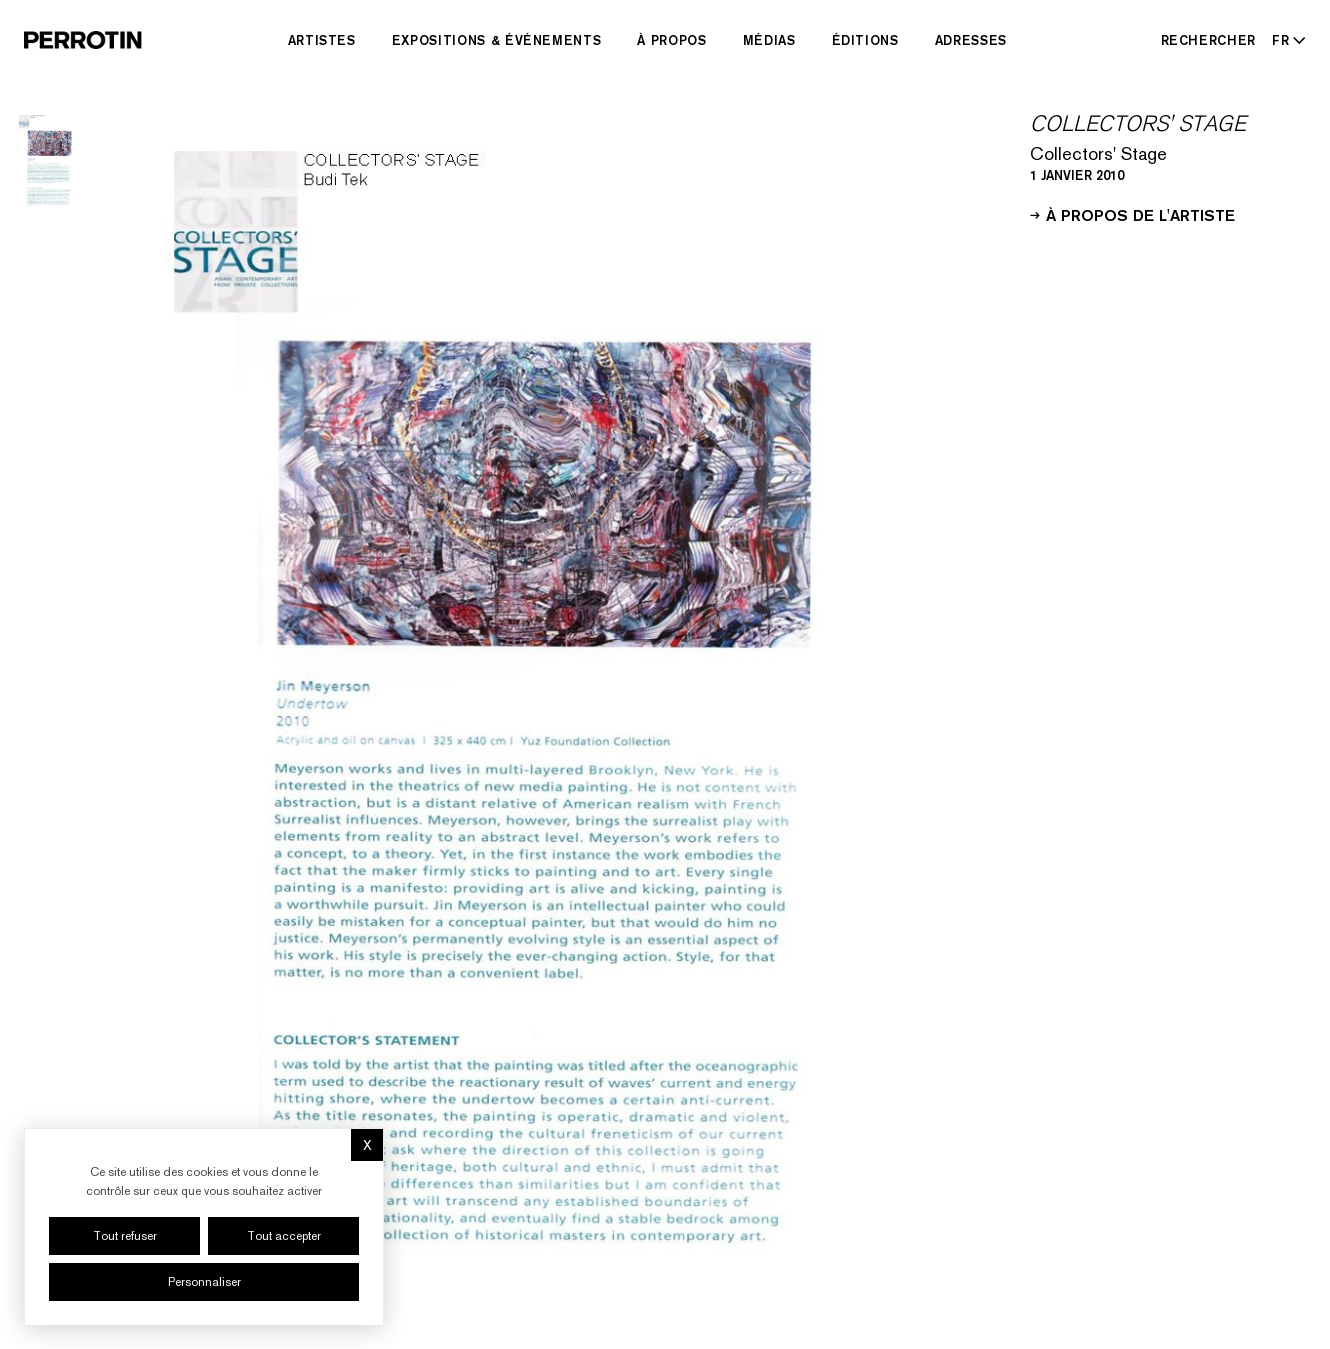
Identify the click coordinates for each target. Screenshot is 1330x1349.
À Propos (671, 40)
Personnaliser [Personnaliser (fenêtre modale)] (204, 1282)
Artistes (322, 40)
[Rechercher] (1209, 40)
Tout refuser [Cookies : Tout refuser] (125, 1236)
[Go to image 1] (50, 160)
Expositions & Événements (497, 40)
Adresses (971, 40)
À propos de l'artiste (1132, 214)
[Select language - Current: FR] (1285, 40)
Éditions (865, 40)
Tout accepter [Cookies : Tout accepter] (284, 1236)
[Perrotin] (83, 40)
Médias (769, 40)
